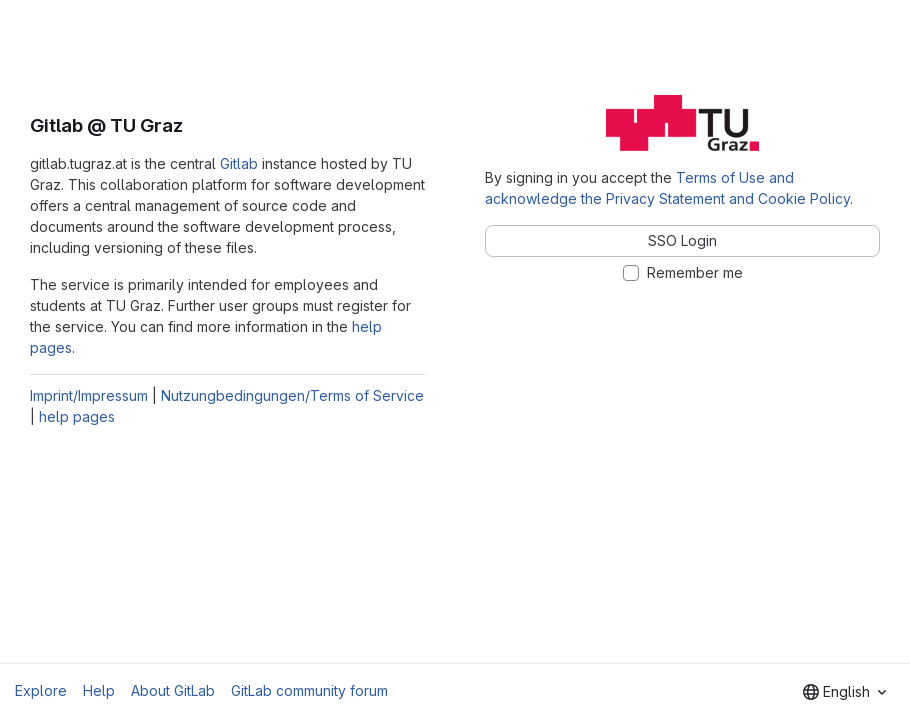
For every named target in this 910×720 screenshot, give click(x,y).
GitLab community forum (309, 690)
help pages (77, 416)
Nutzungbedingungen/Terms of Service (292, 395)
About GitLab (173, 690)
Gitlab (239, 163)
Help (99, 690)
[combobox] (844, 692)
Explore (41, 690)
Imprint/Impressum (89, 395)
